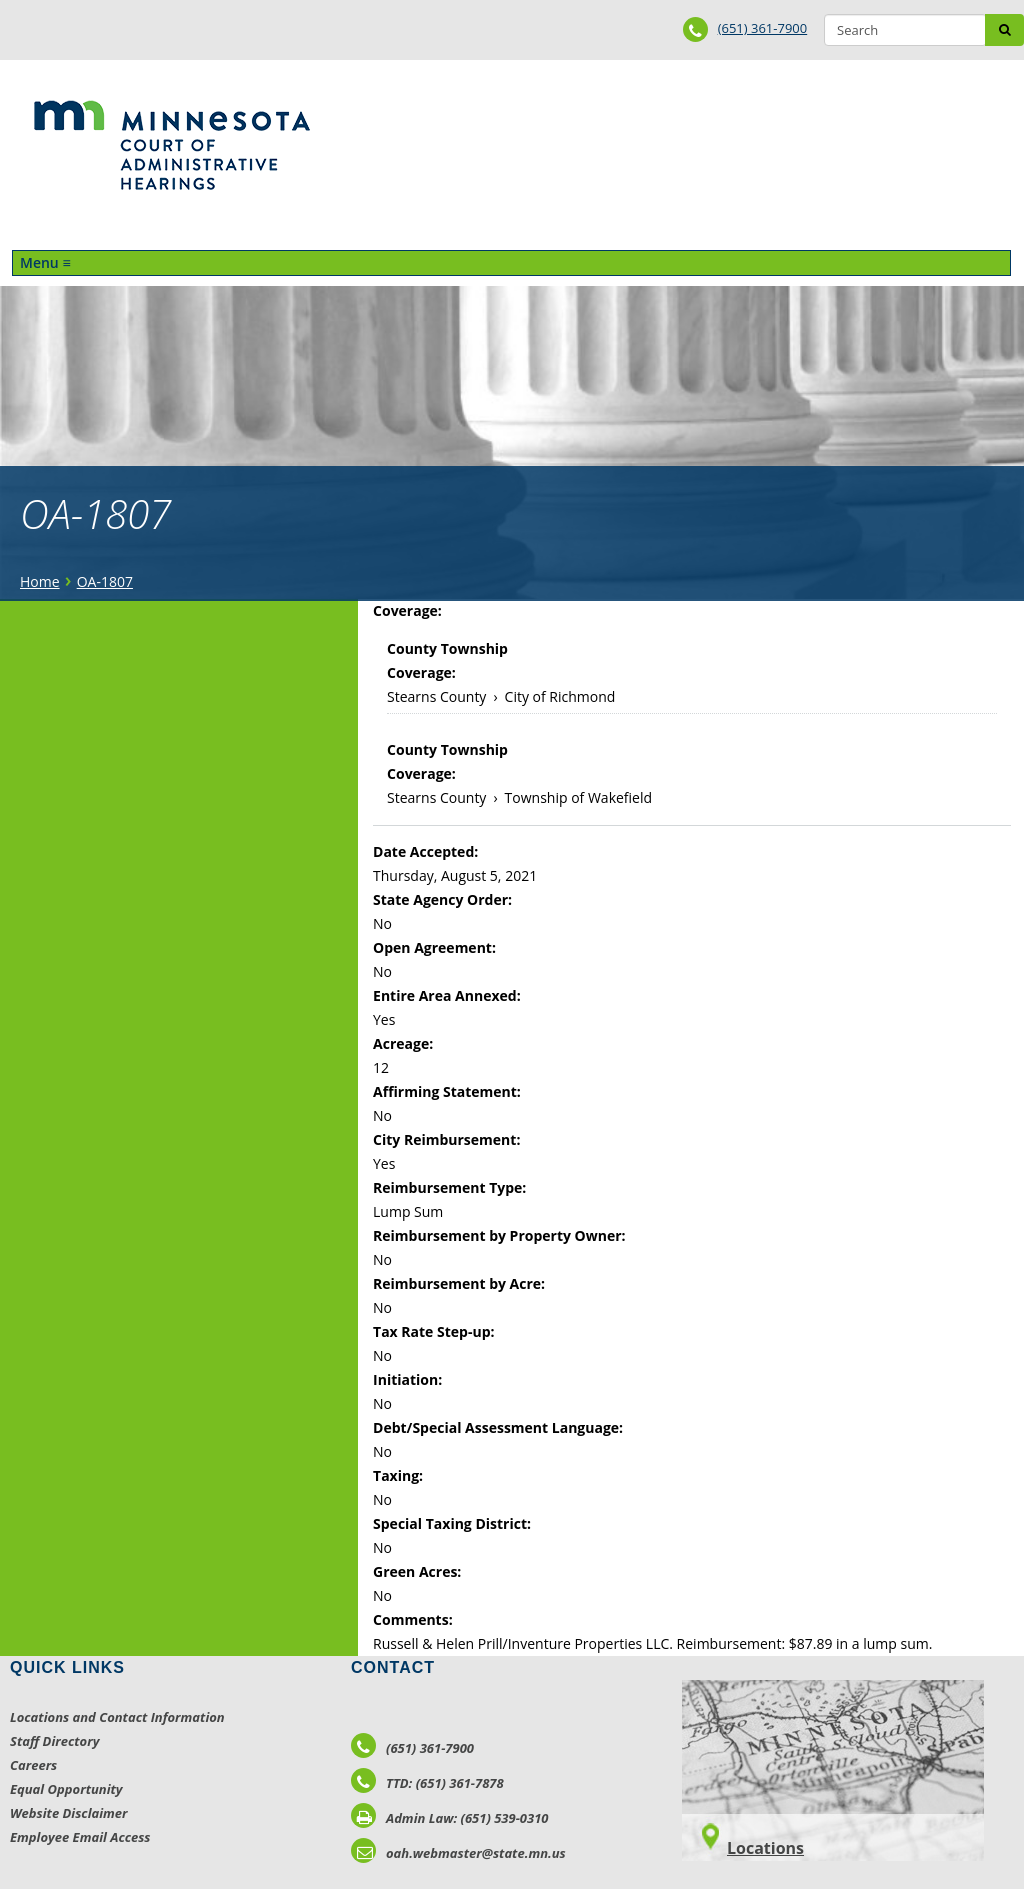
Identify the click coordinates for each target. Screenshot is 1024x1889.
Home (40, 581)
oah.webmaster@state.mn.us (458, 1853)
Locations (765, 1848)
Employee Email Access (80, 1837)
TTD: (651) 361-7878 (427, 1783)
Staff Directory (54, 1741)
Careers (33, 1765)
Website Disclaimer (69, 1813)
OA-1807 (105, 581)
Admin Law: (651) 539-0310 (450, 1818)
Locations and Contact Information (117, 1717)
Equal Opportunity (66, 1789)
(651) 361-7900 (763, 28)
